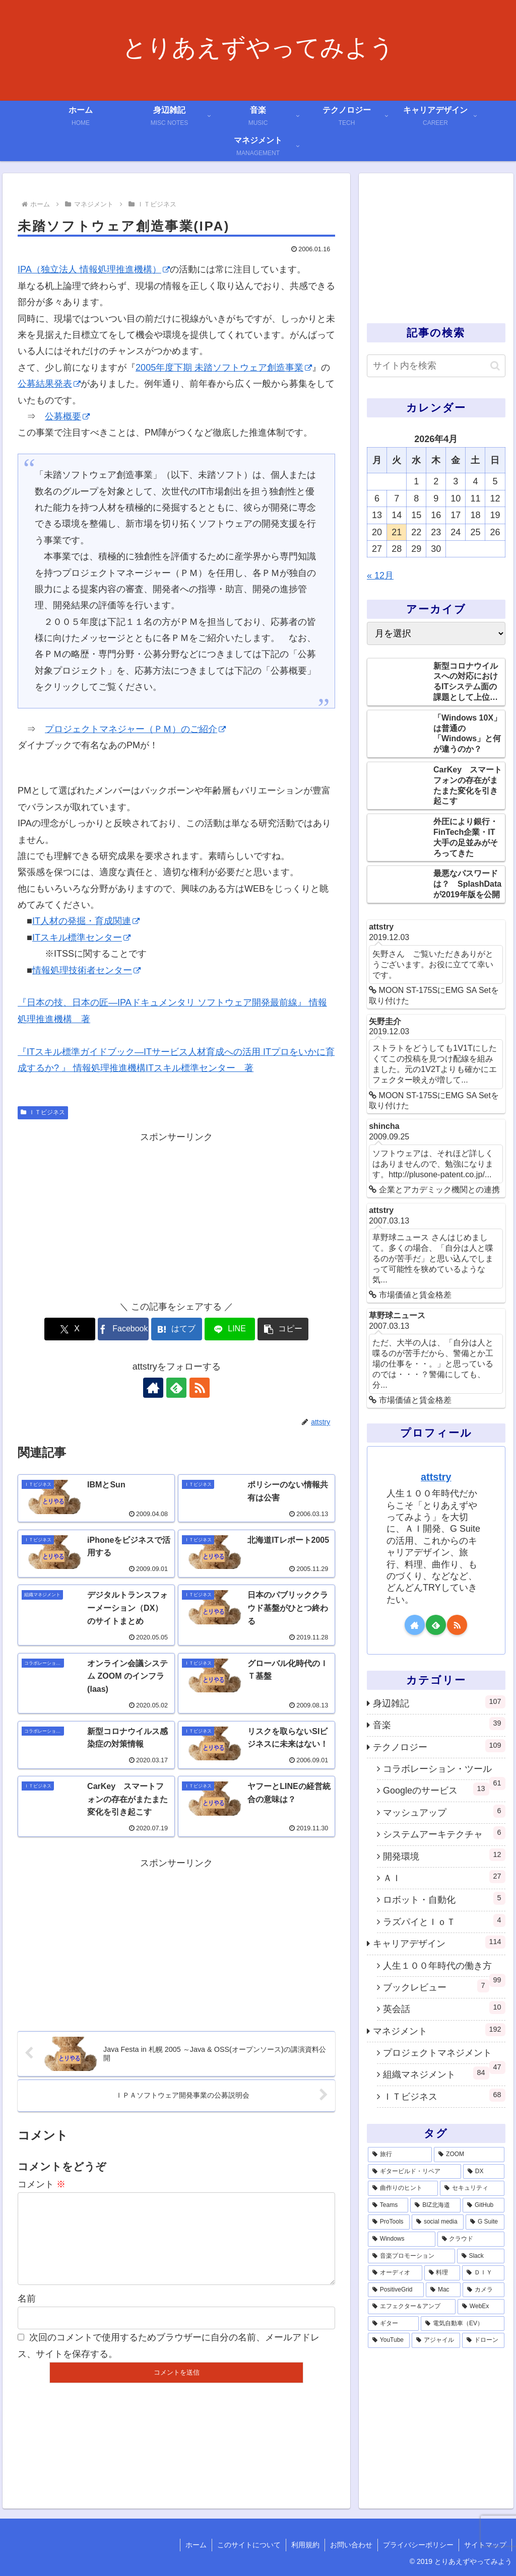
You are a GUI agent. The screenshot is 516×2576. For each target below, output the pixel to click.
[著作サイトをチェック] (153, 1388)
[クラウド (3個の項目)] (470, 2239)
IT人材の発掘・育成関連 (86, 921)
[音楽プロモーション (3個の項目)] (411, 2256)
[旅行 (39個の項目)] (400, 2154)
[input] (436, 365)
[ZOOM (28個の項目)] (469, 2154)
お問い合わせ (351, 2545)
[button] (282, 1329)
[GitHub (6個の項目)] (483, 2205)
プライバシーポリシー (418, 2545)
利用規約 (305, 2545)
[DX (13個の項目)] (483, 2171)
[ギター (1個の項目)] (393, 2323)
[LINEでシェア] (230, 1329)
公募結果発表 (49, 384)
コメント (42, 2184)
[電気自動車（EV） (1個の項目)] (462, 2323)
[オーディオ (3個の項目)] (395, 2272)
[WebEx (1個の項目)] (481, 2306)
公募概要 (67, 416)
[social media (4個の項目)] (438, 2222)
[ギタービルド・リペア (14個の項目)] (414, 2171)
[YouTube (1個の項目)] (389, 2340)
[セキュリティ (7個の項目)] (472, 2188)
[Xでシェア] (69, 1329)
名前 (27, 2315)
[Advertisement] (176, 1215)
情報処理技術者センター (86, 970)
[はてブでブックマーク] (176, 1329)
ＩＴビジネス (43, 1112)
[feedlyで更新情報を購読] (176, 1388)
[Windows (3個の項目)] (401, 2239)
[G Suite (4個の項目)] (485, 2222)
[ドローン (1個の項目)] (483, 2340)
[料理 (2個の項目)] (442, 2272)
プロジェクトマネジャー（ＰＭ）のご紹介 (135, 729)
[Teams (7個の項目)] (388, 2205)
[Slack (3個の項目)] (480, 2256)
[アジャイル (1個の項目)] (436, 2340)
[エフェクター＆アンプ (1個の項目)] (412, 2306)
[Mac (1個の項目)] (443, 2290)
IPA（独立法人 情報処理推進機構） (94, 269)
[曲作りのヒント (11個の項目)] (403, 2188)
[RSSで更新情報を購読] (199, 1388)
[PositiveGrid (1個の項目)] (396, 2290)
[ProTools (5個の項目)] (389, 2222)
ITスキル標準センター (81, 938)
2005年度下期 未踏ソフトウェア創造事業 (224, 368)
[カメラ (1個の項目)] (483, 2290)
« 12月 (380, 575)
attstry (436, 1476)
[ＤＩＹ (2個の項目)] (483, 2272)
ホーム (196, 2545)
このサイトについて (249, 2545)
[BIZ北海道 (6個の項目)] (435, 2205)
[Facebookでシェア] (123, 1329)
